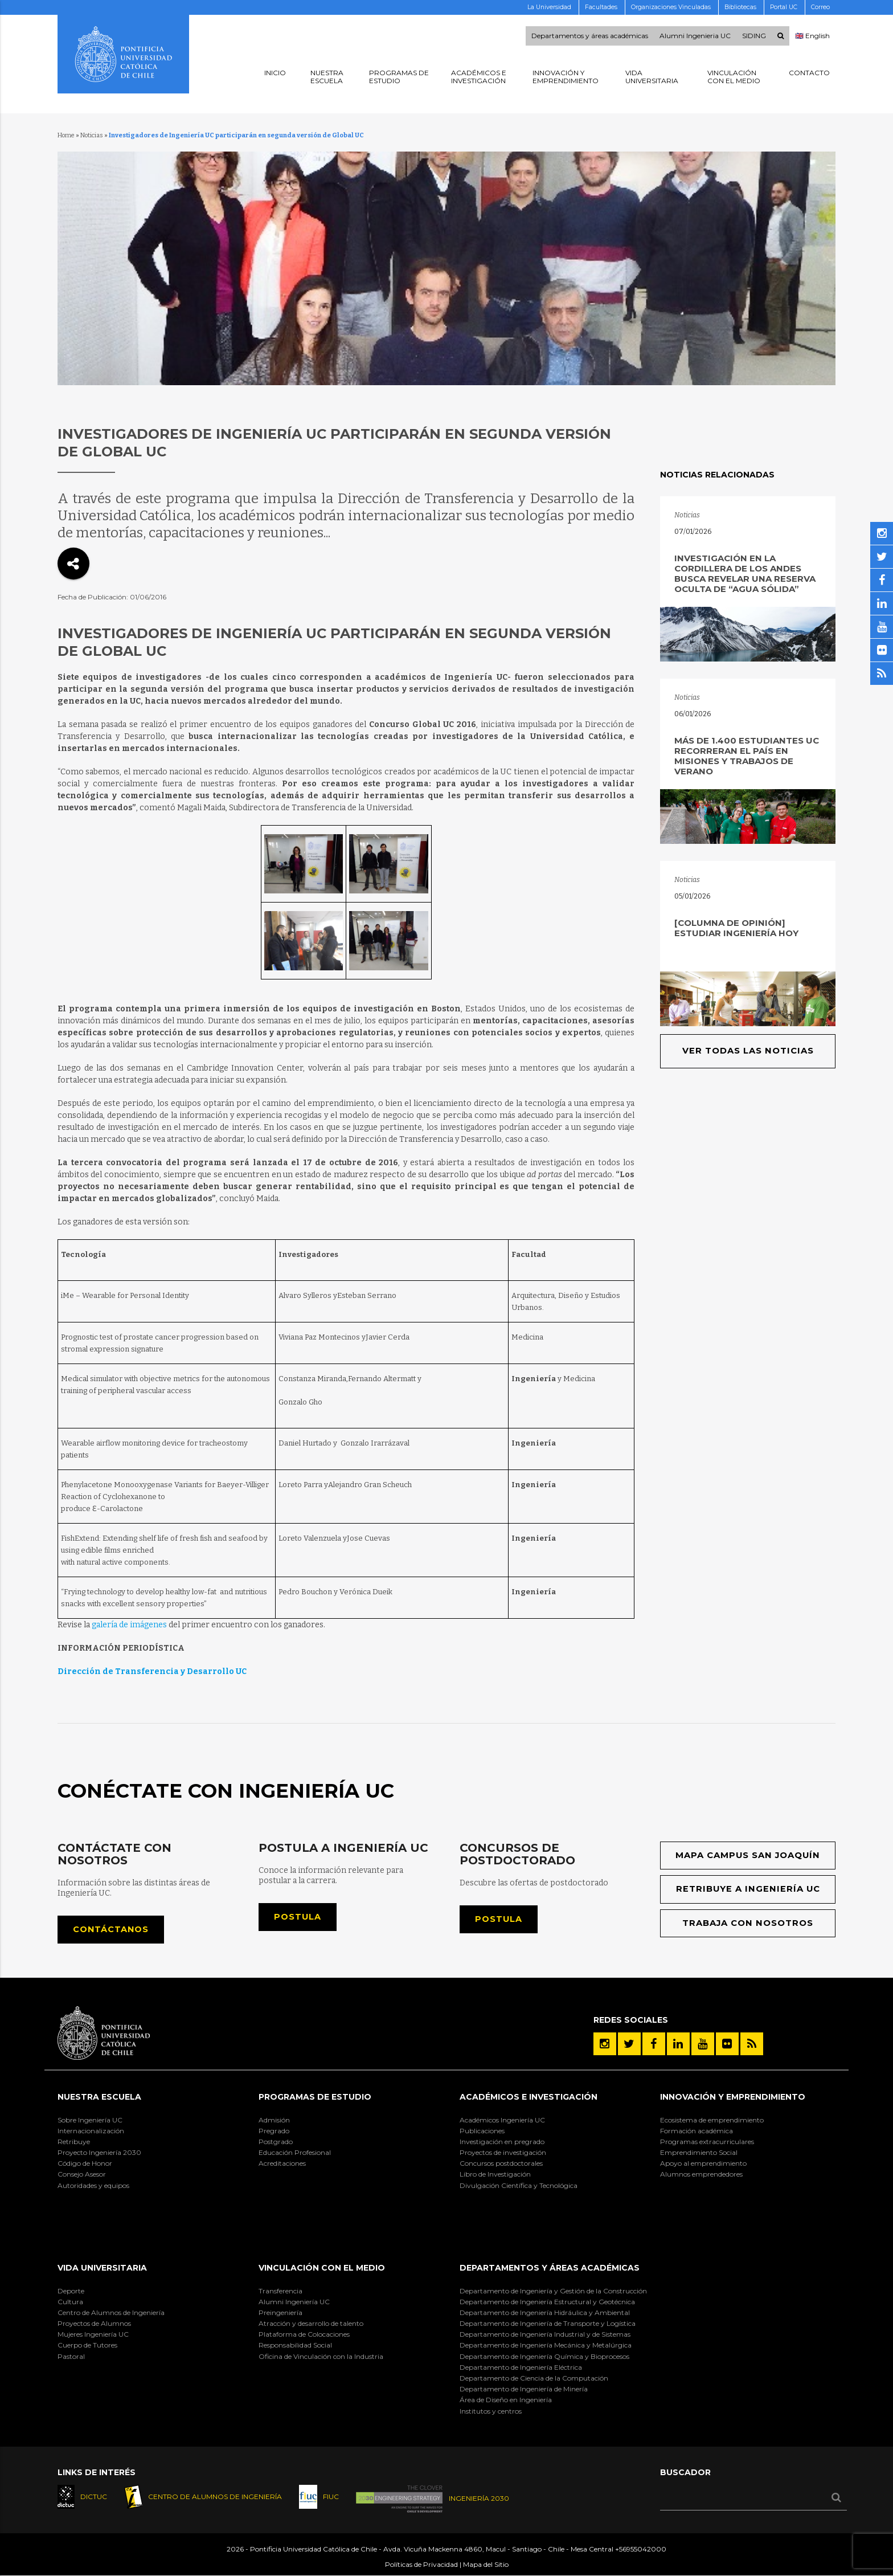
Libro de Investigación (495, 2174)
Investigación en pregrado (502, 2142)
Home (66, 135)
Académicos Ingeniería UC (502, 2120)
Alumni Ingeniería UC (294, 2301)
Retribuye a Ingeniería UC (748, 1889)
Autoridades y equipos (93, 2185)
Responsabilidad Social (295, 2345)
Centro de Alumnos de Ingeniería (111, 2313)
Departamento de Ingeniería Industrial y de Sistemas (545, 2334)
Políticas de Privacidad (421, 2565)
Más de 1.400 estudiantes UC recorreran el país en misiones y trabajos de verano (746, 756)
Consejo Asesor (82, 2174)
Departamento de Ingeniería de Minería (524, 2389)
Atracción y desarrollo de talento (311, 2324)
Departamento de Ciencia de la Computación (534, 2378)
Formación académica (696, 2130)
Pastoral (71, 2356)
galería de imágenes (129, 1625)
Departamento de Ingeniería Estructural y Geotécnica (547, 2301)
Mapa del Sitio (486, 2565)
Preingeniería (280, 2313)
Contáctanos (111, 1929)
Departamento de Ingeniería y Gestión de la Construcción (553, 2291)
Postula (298, 1917)
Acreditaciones (282, 2163)
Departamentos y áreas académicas (589, 36)
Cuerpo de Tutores (87, 2345)
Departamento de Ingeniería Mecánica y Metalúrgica (546, 2345)
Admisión (274, 2120)
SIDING (754, 36)
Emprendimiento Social (699, 2153)
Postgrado (276, 2142)
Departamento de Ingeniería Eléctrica (521, 2367)
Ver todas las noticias (748, 1051)
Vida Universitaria (102, 2268)
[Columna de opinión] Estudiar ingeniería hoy (736, 927)
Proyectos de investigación (503, 2153)
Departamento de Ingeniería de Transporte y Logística (548, 2324)
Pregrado (274, 2130)
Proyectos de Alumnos (94, 2324)
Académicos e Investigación (528, 2097)
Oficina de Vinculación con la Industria (321, 2356)
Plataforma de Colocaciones (304, 2334)
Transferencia (280, 2291)
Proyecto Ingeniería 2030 (99, 2153)
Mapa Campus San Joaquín (748, 1855)
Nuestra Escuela (99, 2097)
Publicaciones (482, 2130)
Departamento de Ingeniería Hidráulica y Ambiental (545, 2313)
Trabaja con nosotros (748, 1923)
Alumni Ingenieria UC (695, 36)
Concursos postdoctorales (501, 2163)
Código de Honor (85, 2163)
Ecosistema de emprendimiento (712, 2120)
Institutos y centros (491, 2411)
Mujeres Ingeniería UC (93, 2334)
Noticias (91, 135)
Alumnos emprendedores (701, 2174)
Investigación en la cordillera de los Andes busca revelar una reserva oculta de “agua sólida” (745, 573)
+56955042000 (640, 2549)
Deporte (71, 2291)
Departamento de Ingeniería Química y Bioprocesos (544, 2356)
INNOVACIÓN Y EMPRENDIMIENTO (732, 2097)
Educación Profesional (295, 2153)
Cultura (70, 2301)
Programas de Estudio (315, 2097)
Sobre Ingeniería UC (90, 2120)
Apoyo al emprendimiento (703, 2163)
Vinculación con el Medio (322, 2268)
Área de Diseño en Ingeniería (506, 2400)
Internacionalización (91, 2130)
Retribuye (74, 2142)
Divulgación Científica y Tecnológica (518, 2185)
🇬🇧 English (812, 36)
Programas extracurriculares (707, 2142)
